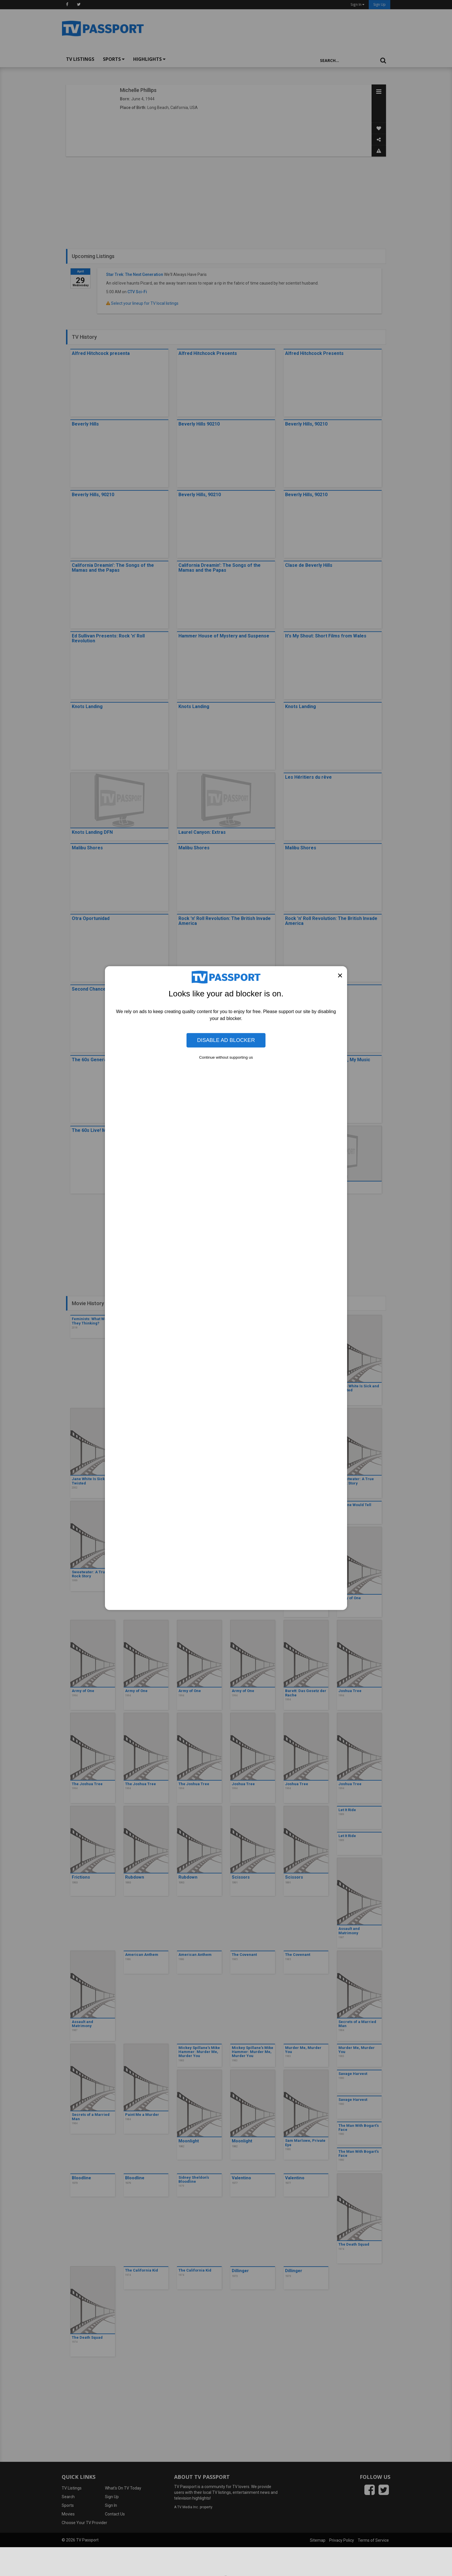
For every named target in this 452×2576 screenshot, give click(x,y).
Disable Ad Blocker (226, 1040)
